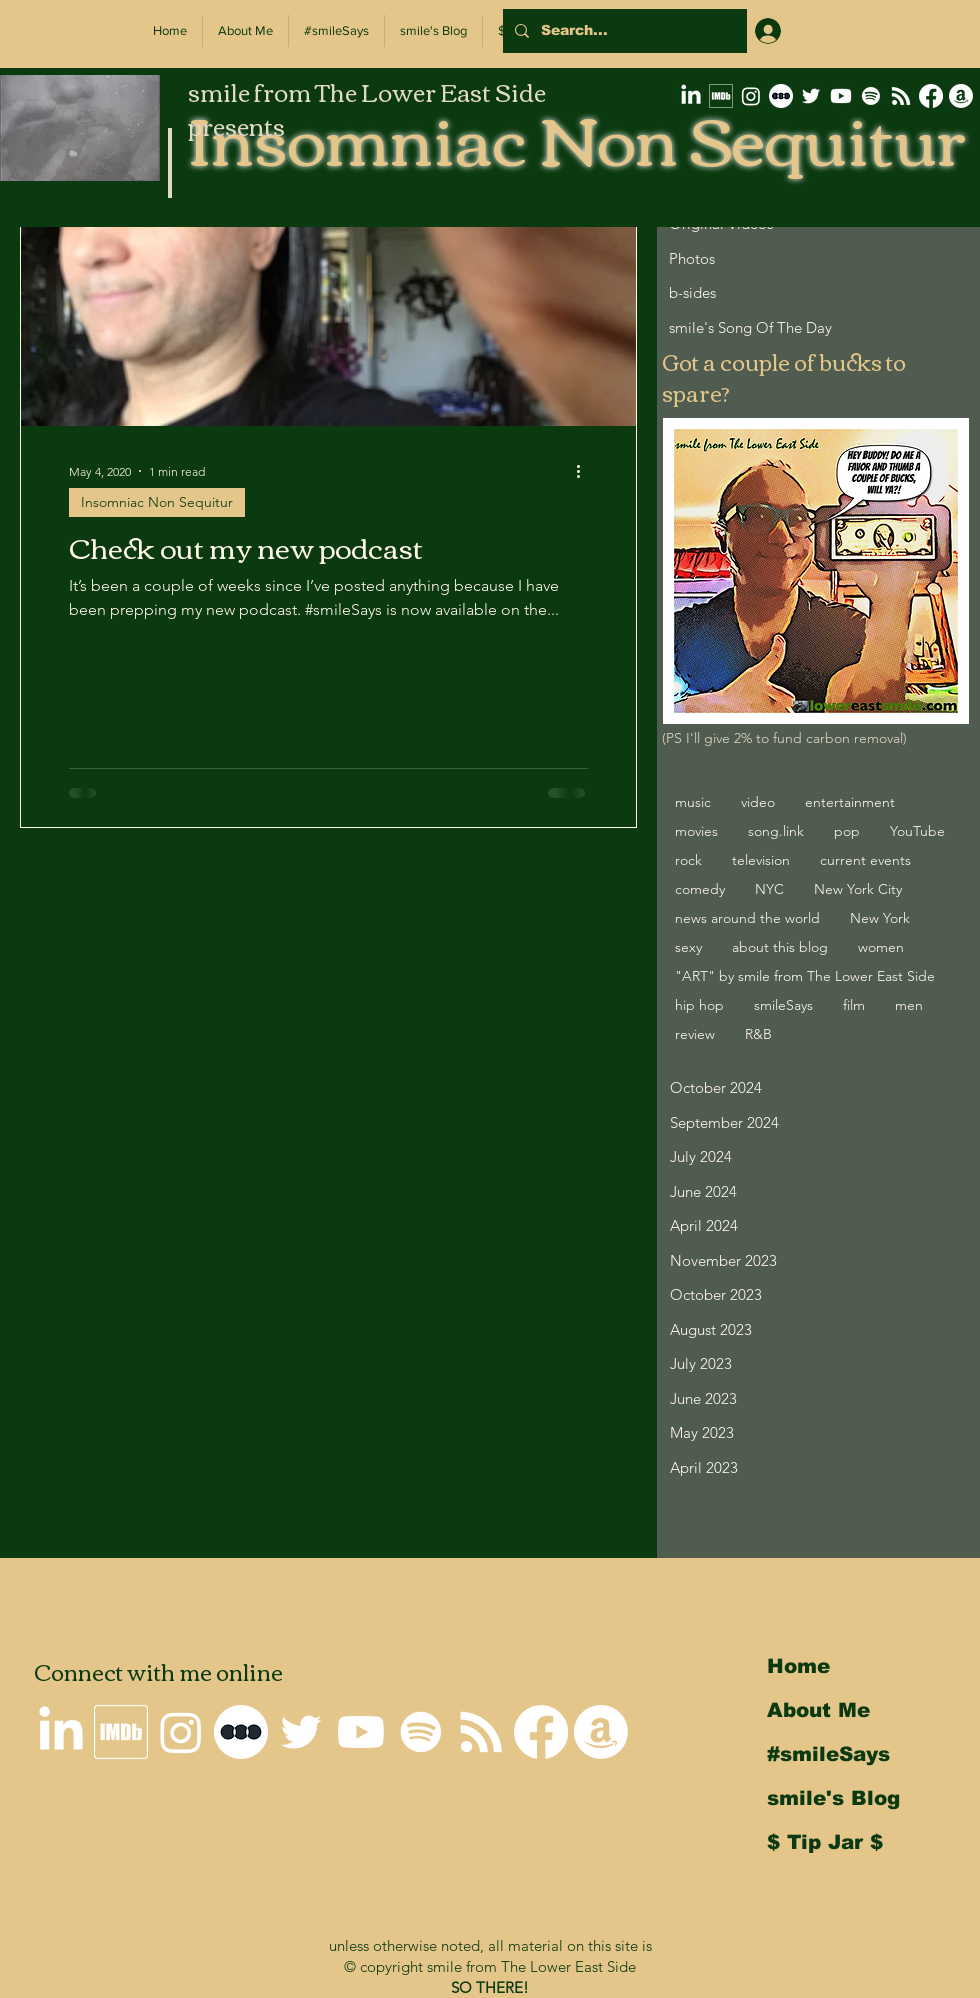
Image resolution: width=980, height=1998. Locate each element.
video (758, 802)
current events (865, 860)
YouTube (917, 831)
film (854, 1005)
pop (847, 831)
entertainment (850, 802)
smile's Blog (833, 1798)
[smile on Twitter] (811, 96)
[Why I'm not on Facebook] (931, 96)
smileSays (783, 1005)
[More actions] (585, 471)
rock (688, 860)
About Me (818, 1710)
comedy (700, 889)
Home (798, 1666)
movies (696, 831)
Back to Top (31, 1910)
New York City (858, 889)
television (761, 860)
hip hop (699, 1005)
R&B (758, 1034)
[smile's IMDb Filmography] (721, 96)
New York (880, 918)
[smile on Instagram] (751, 96)
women (881, 947)
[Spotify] (871, 96)
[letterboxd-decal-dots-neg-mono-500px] (781, 96)
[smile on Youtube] (841, 96)
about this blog (780, 947)
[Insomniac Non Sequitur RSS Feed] (901, 96)
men (909, 1005)
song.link (776, 831)
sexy (688, 947)
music (693, 802)
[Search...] (623, 31)
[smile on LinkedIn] (691, 96)
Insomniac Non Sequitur (157, 502)
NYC (769, 889)
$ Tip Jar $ (825, 1842)
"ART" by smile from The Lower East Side (805, 976)
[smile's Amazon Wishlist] (961, 96)
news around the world (747, 918)
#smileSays (828, 1754)
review (695, 1034)
